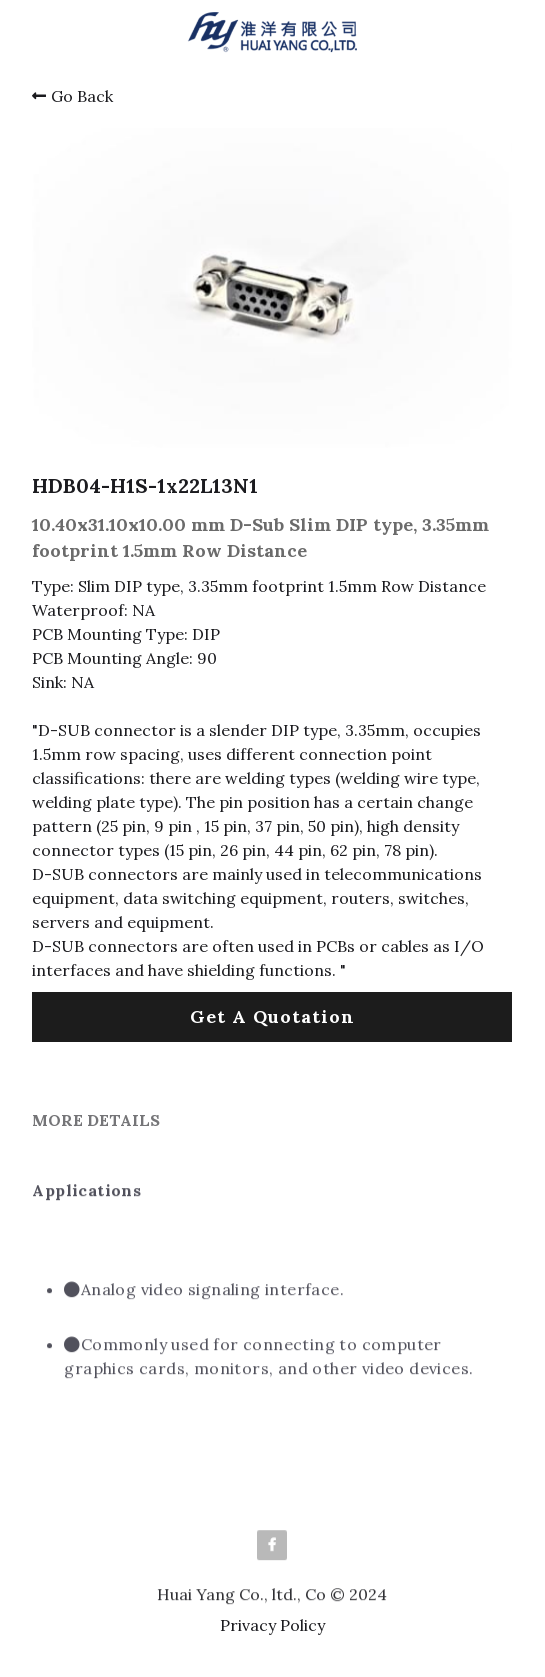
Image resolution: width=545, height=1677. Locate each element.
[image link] (272, 30)
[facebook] (272, 1551)
